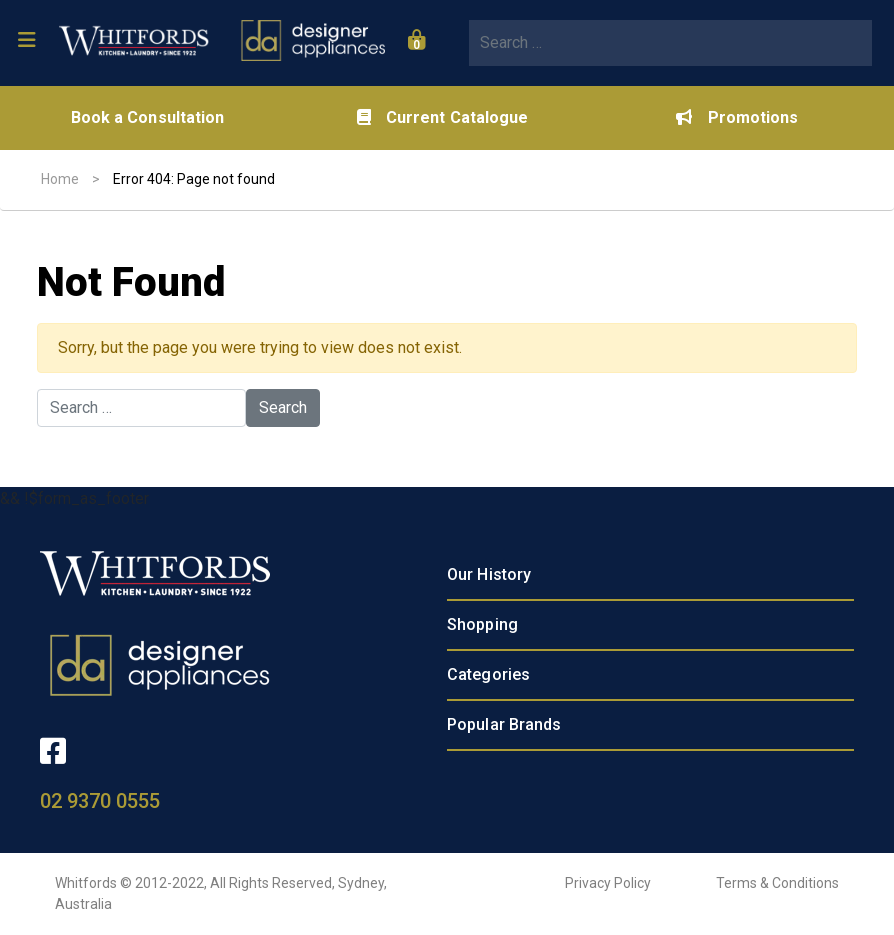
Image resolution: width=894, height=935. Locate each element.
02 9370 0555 (100, 801)
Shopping (482, 624)
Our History (489, 574)
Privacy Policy (608, 883)
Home (60, 179)
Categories (488, 674)
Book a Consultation (148, 117)
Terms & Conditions (777, 883)
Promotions (737, 117)
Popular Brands (504, 724)
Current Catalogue (443, 117)
